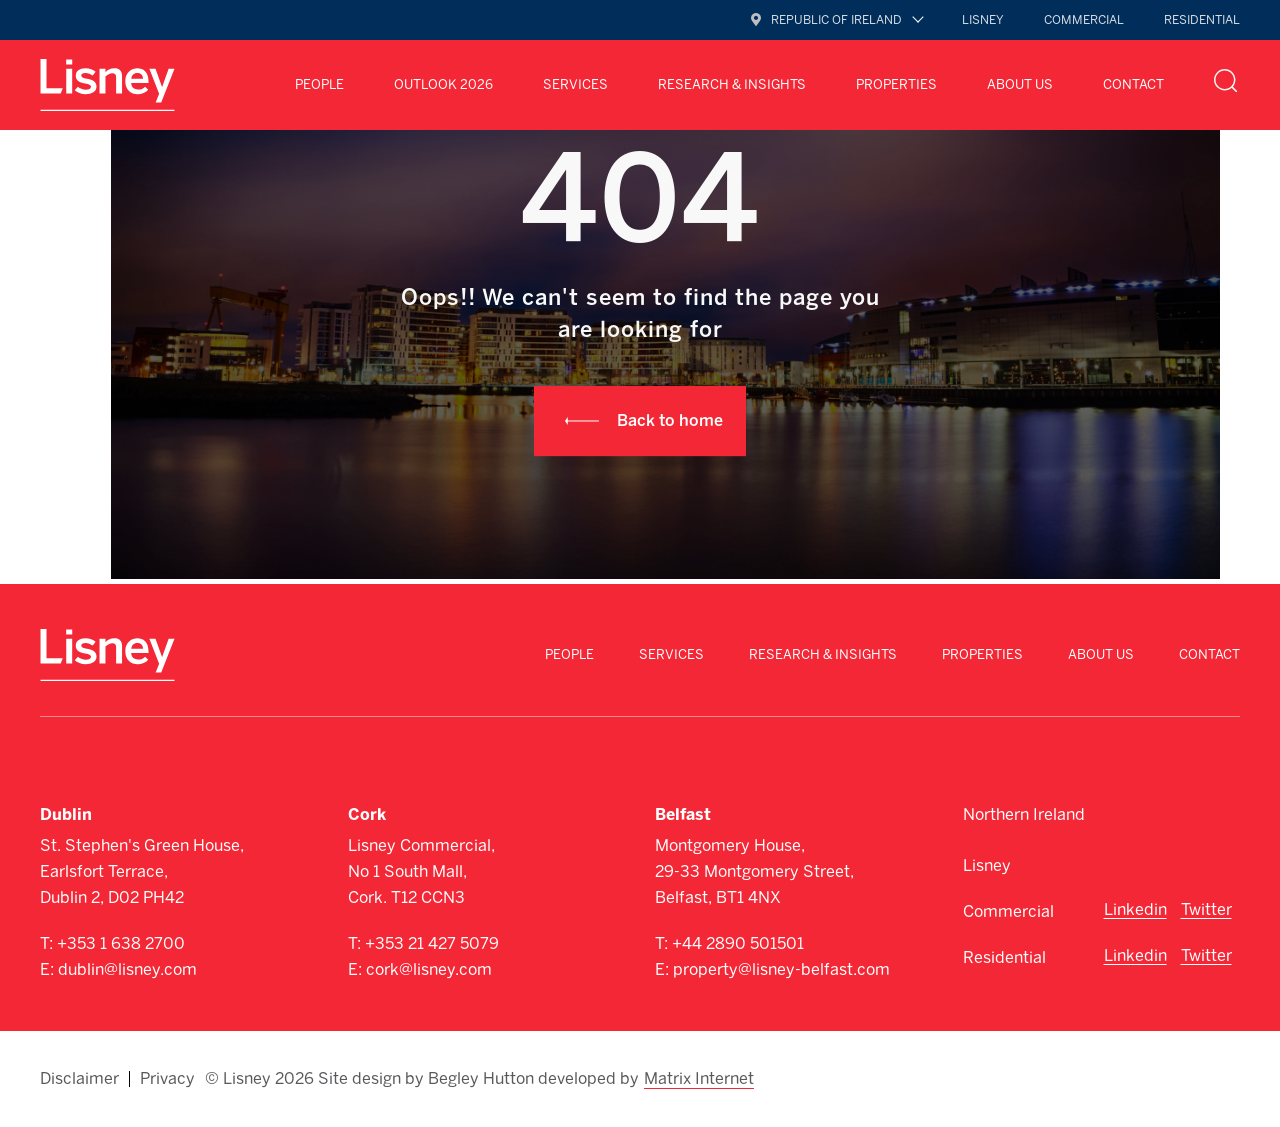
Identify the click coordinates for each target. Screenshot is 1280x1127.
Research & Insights (732, 84)
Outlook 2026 (443, 84)
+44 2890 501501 (738, 943)
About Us (1020, 84)
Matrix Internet (699, 1079)
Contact (1133, 84)
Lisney (983, 20)
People (319, 84)
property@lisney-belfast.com (781, 969)
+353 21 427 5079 (432, 943)
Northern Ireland (1024, 814)
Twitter (1206, 909)
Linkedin (1135, 909)
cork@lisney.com (429, 969)
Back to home (670, 420)
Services (575, 84)
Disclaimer (79, 1079)
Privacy (167, 1079)
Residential (1202, 20)
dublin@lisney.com (127, 969)
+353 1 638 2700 (121, 943)
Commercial (1084, 20)
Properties (896, 84)
